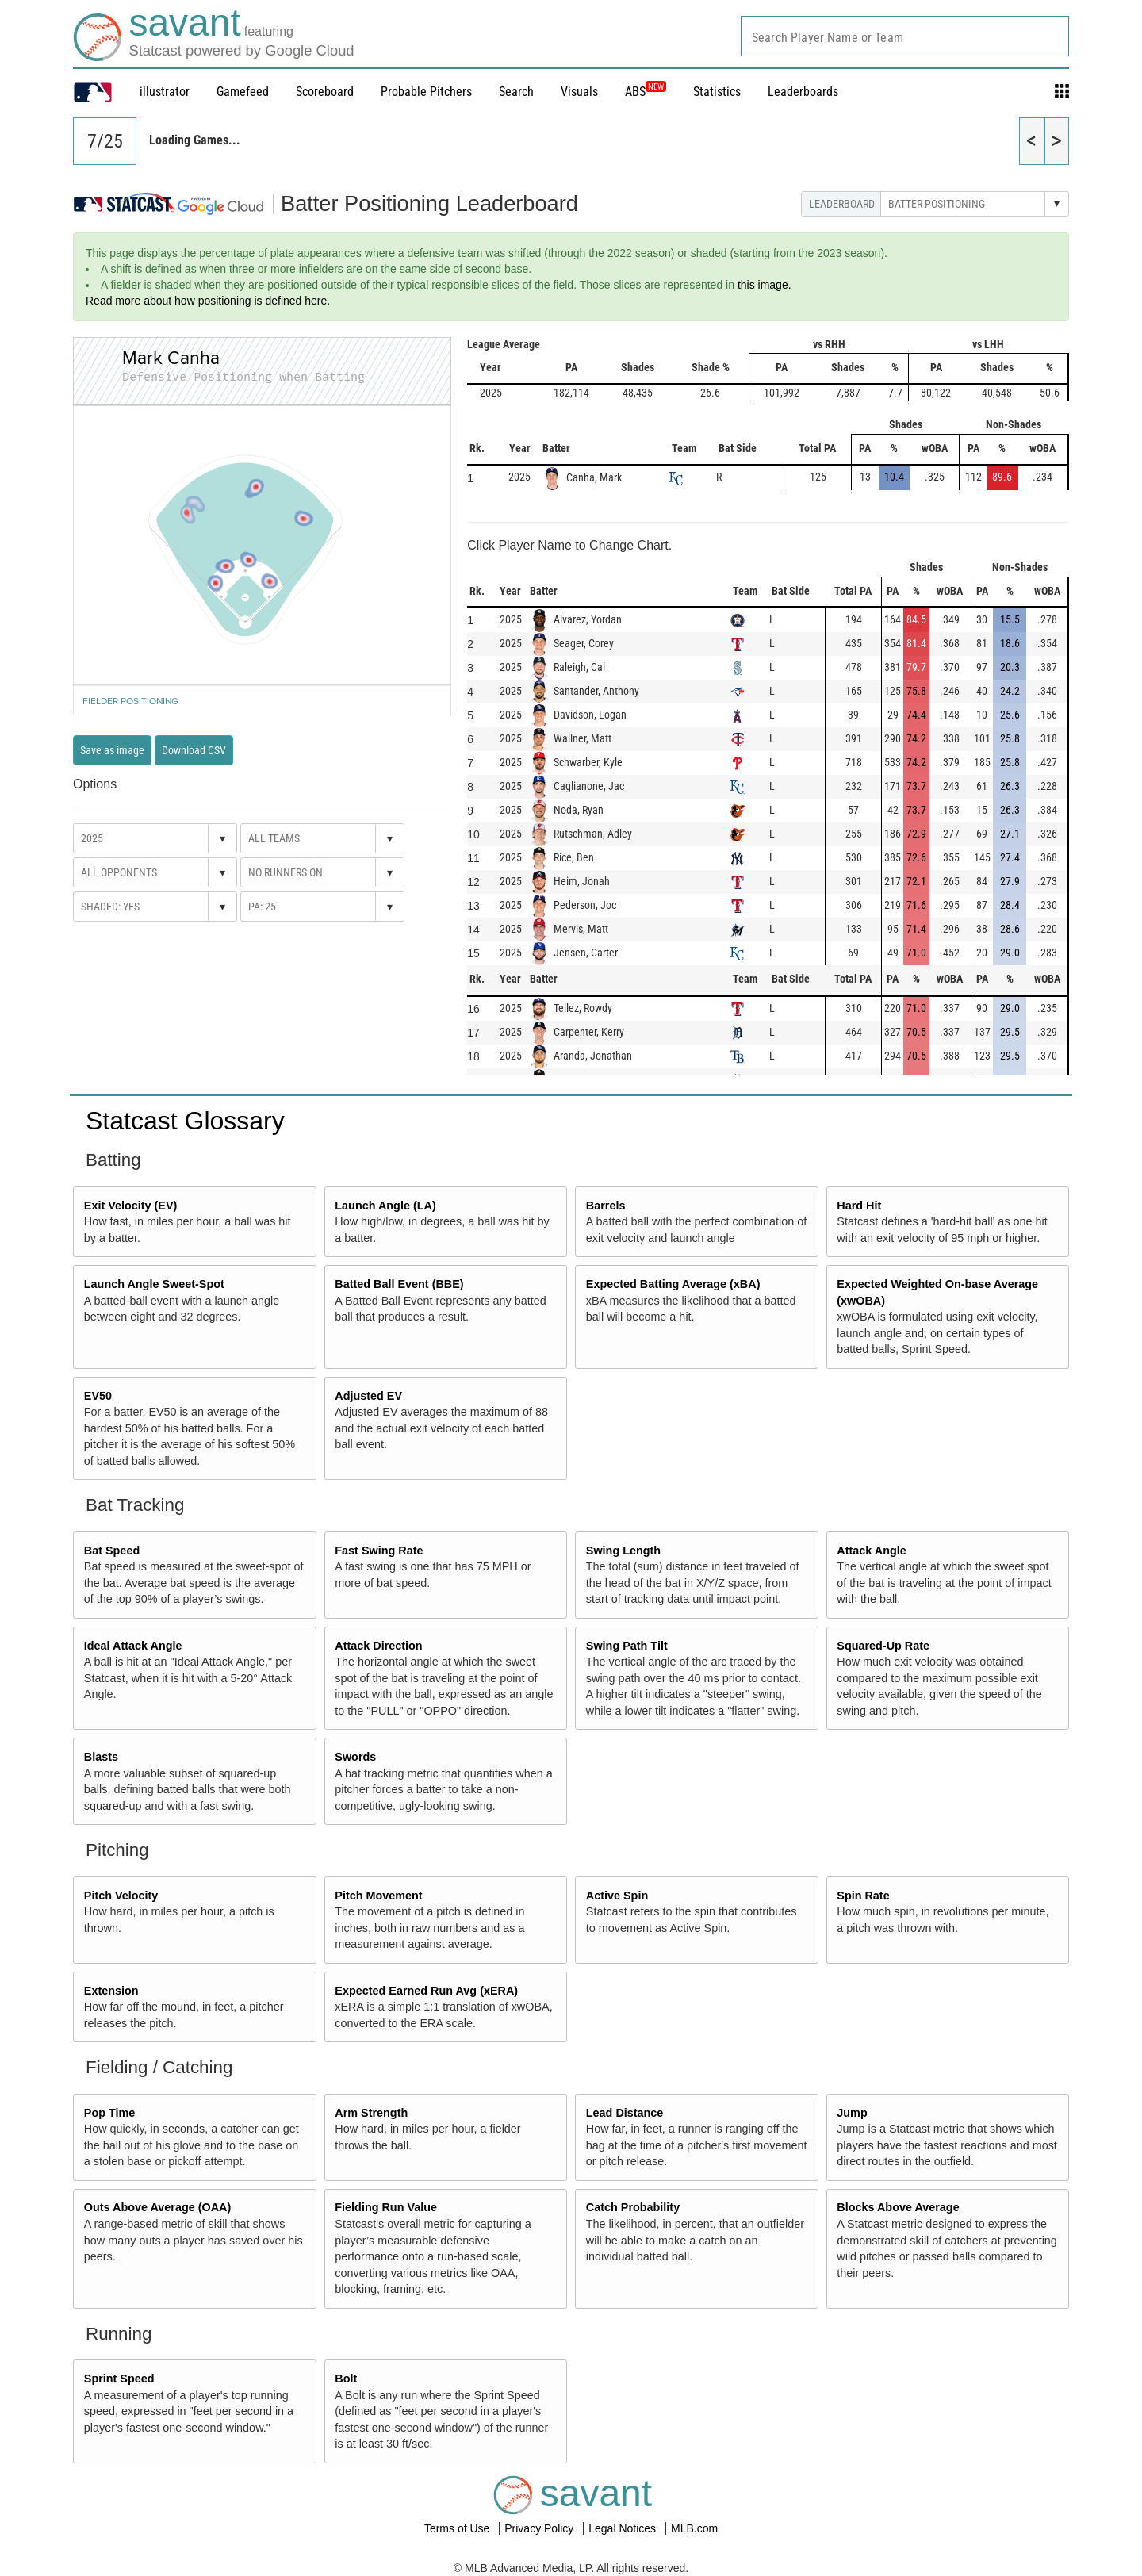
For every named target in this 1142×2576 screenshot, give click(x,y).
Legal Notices (623, 2528)
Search (516, 91)
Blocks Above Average (898, 2207)
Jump (852, 2112)
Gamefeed (243, 91)
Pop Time (110, 2112)
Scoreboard (325, 91)
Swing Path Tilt (627, 1645)
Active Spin (617, 1895)
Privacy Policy (540, 2528)
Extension (111, 1990)
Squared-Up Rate (883, 1645)
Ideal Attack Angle (133, 1645)
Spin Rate (863, 1895)
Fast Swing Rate (379, 1550)
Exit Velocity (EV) (131, 1205)
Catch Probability (633, 2207)
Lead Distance (625, 2112)
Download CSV (194, 750)
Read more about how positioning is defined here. (208, 300)
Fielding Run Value (386, 2207)
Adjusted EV (368, 1396)
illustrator (165, 91)
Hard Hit (859, 1205)
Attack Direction (378, 1645)
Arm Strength (371, 2112)
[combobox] (905, 36)
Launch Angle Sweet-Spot (154, 1284)
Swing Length (623, 1550)
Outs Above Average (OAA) (158, 2207)
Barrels (606, 1205)
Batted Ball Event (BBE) (399, 1284)
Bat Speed (112, 1550)
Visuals (579, 91)
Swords (355, 1756)
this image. (764, 284)
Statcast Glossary (185, 1120)
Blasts (101, 1756)
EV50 (98, 1396)
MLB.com (694, 2528)
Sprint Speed (119, 2378)
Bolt (346, 2378)
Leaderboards (803, 91)
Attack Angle (871, 1550)
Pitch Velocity (121, 1895)
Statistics (717, 91)
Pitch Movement (378, 1895)
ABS (645, 91)
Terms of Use (458, 2528)
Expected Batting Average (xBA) (673, 1284)
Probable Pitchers (426, 91)
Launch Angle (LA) (385, 1205)
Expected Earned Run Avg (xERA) (426, 1990)
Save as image (112, 750)
